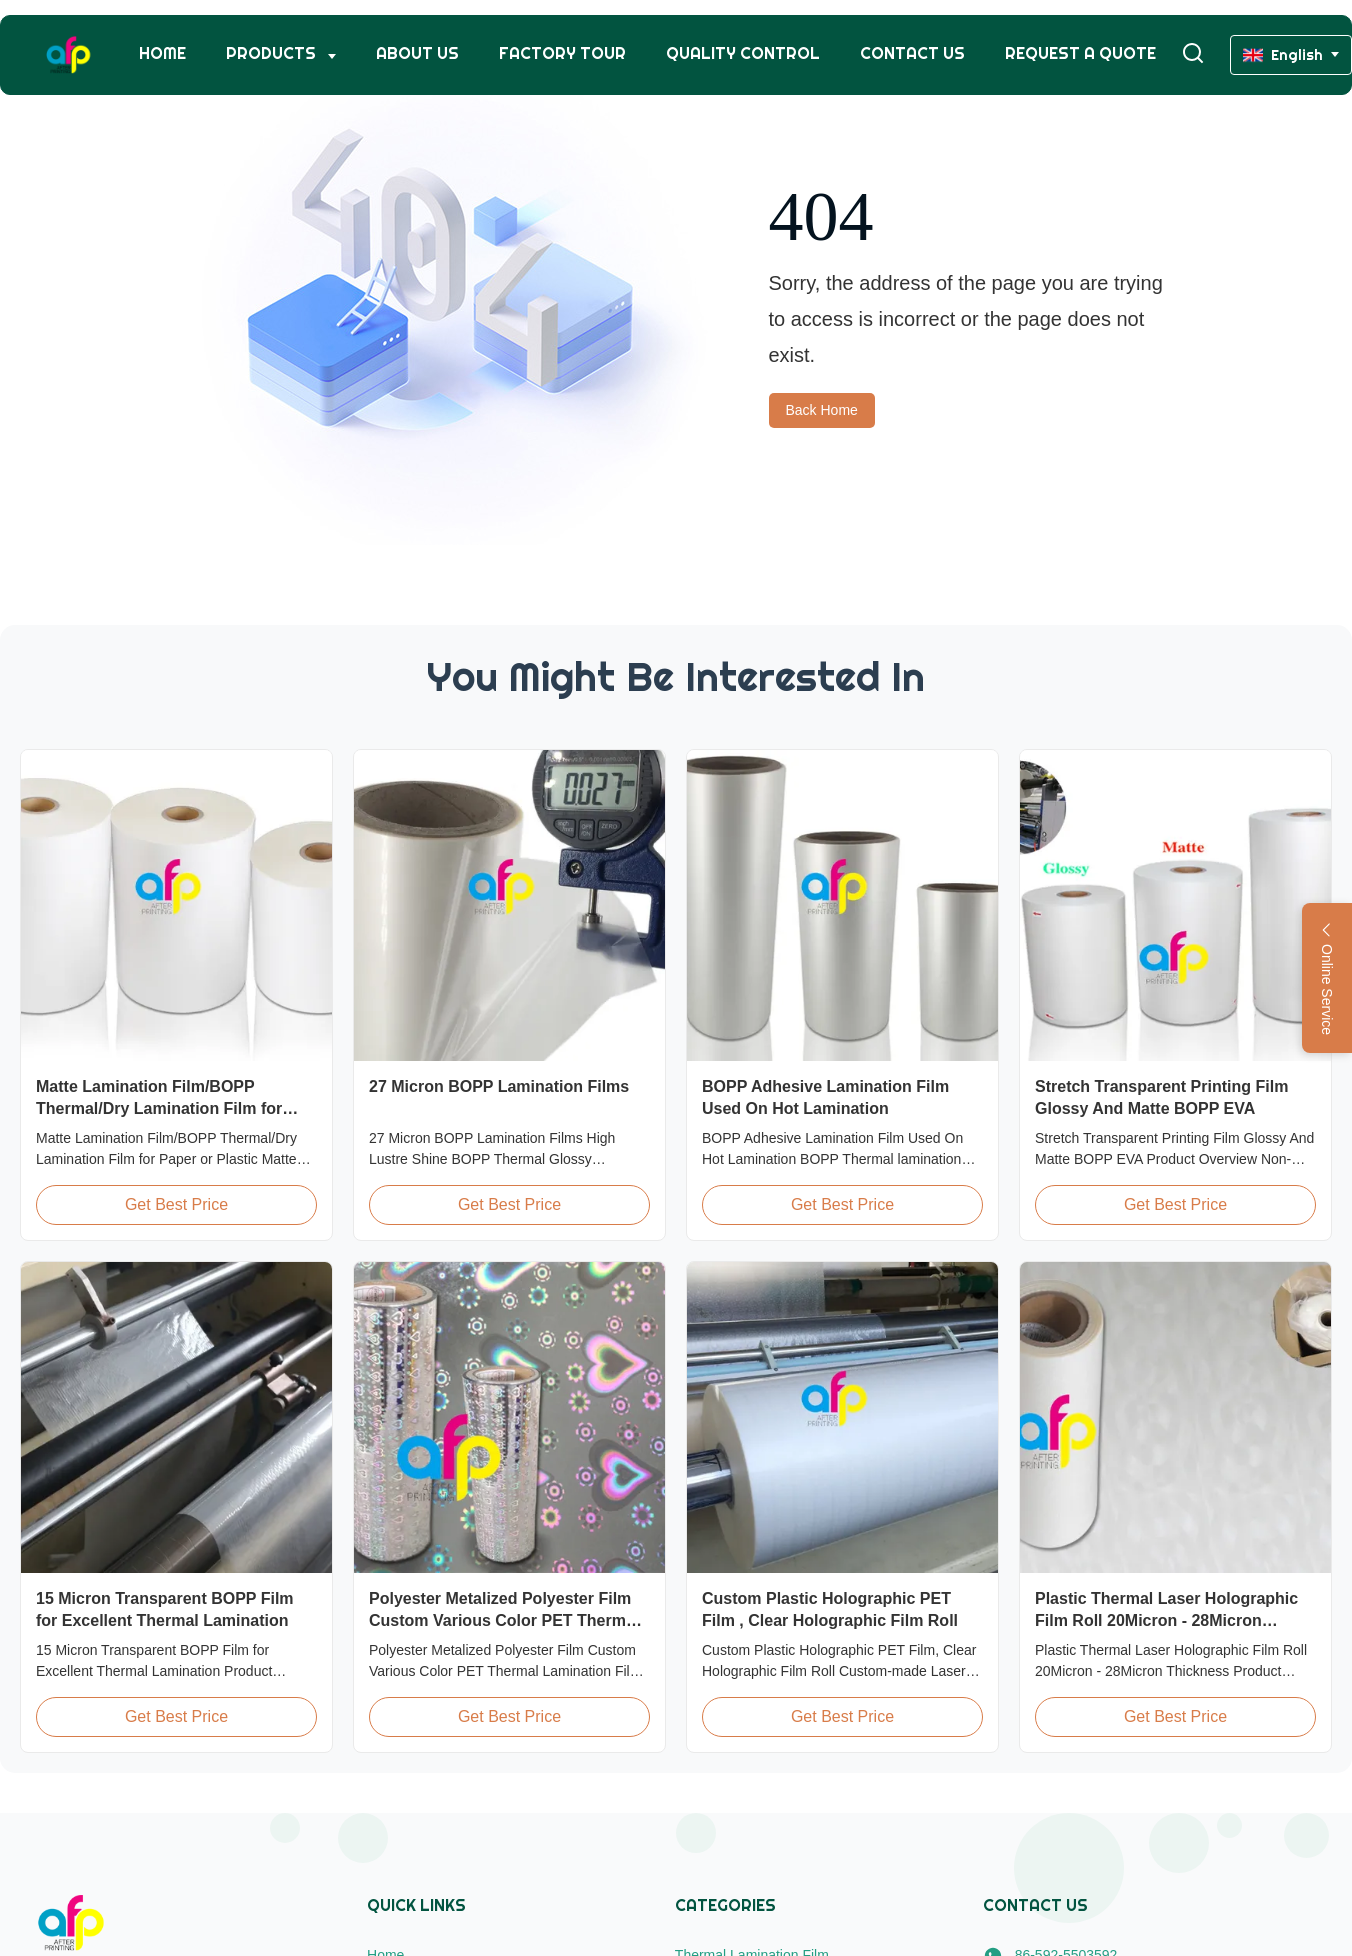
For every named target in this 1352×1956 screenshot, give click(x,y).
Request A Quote (1080, 53)
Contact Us (912, 53)
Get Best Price (176, 1204)
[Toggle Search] (1193, 54)
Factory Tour (562, 53)
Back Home (822, 410)
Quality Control (743, 53)
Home (162, 53)
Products (273, 53)
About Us (417, 53)
